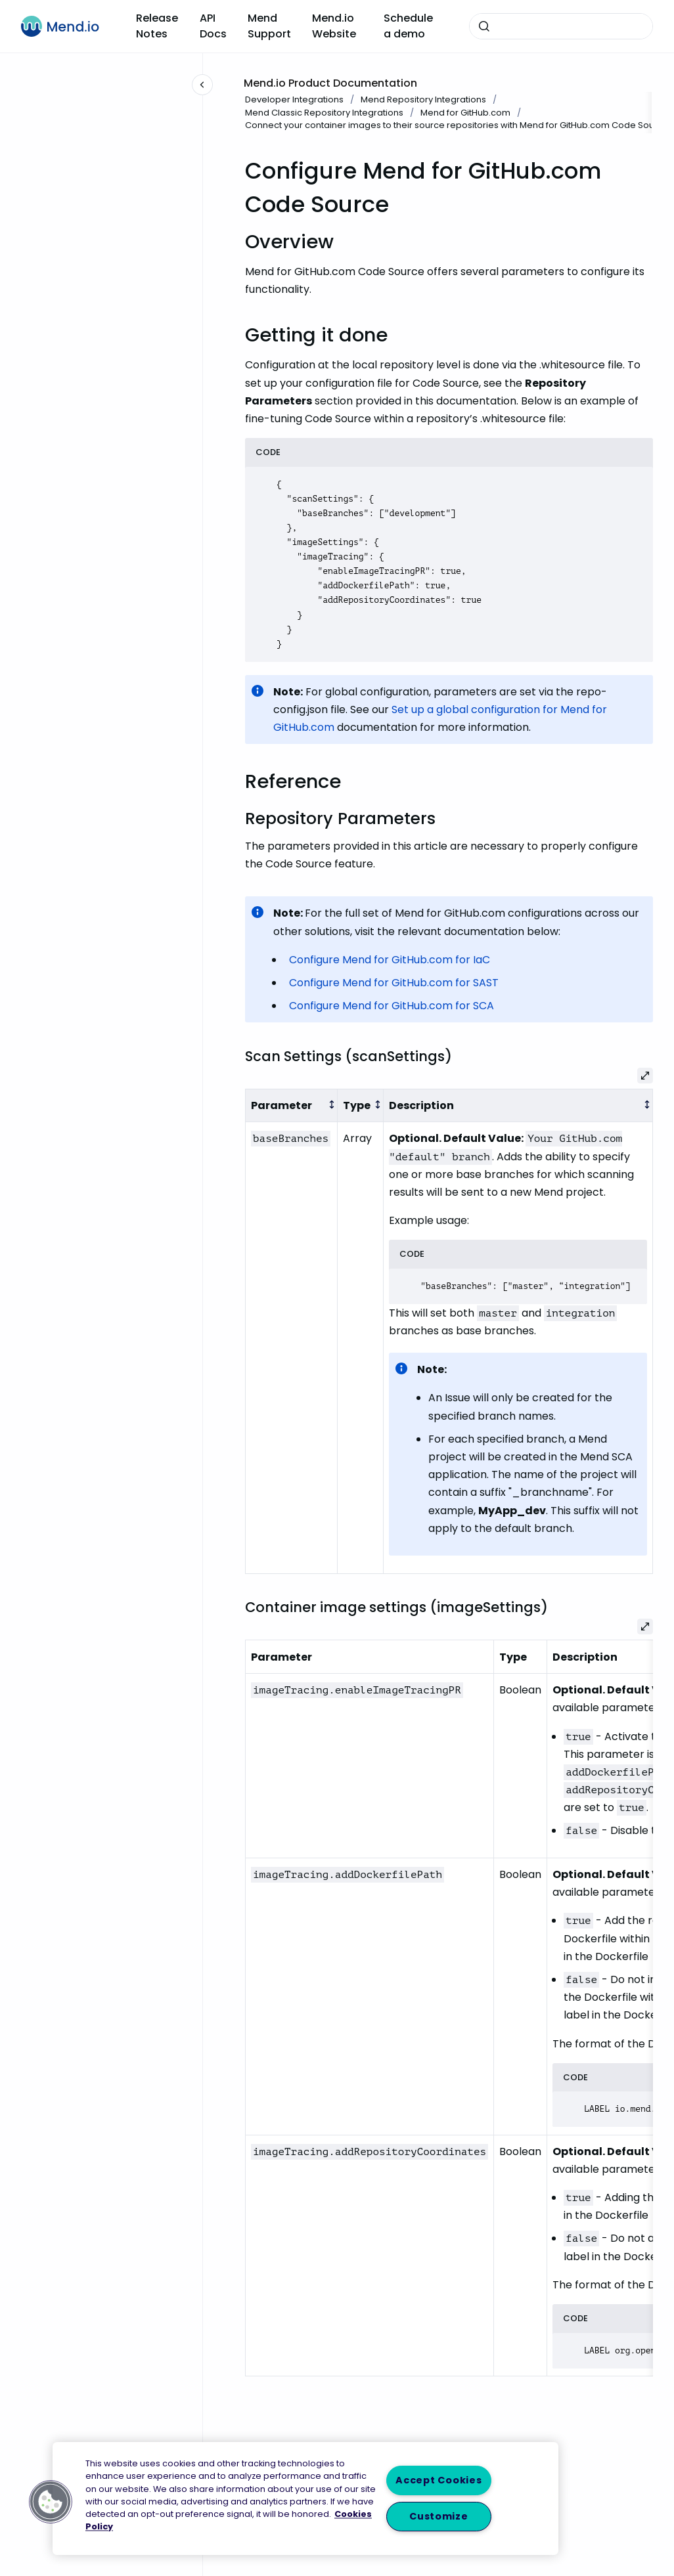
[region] (305, 2498)
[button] (51, 2502)
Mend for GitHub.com (465, 112)
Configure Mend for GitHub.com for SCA (391, 1005)
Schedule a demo (408, 26)
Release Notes (157, 26)
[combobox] (561, 26)
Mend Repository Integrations (423, 99)
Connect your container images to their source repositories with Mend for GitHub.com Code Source (457, 125)
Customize (438, 2516)
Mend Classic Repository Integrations (324, 112)
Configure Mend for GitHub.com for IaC (389, 959)
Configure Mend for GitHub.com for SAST (394, 982)
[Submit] (484, 26)
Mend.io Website (334, 26)
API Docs (213, 26)
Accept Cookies (438, 2480)
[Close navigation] (202, 84)
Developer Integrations (294, 99)
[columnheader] (292, 1105)
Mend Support (269, 26)
